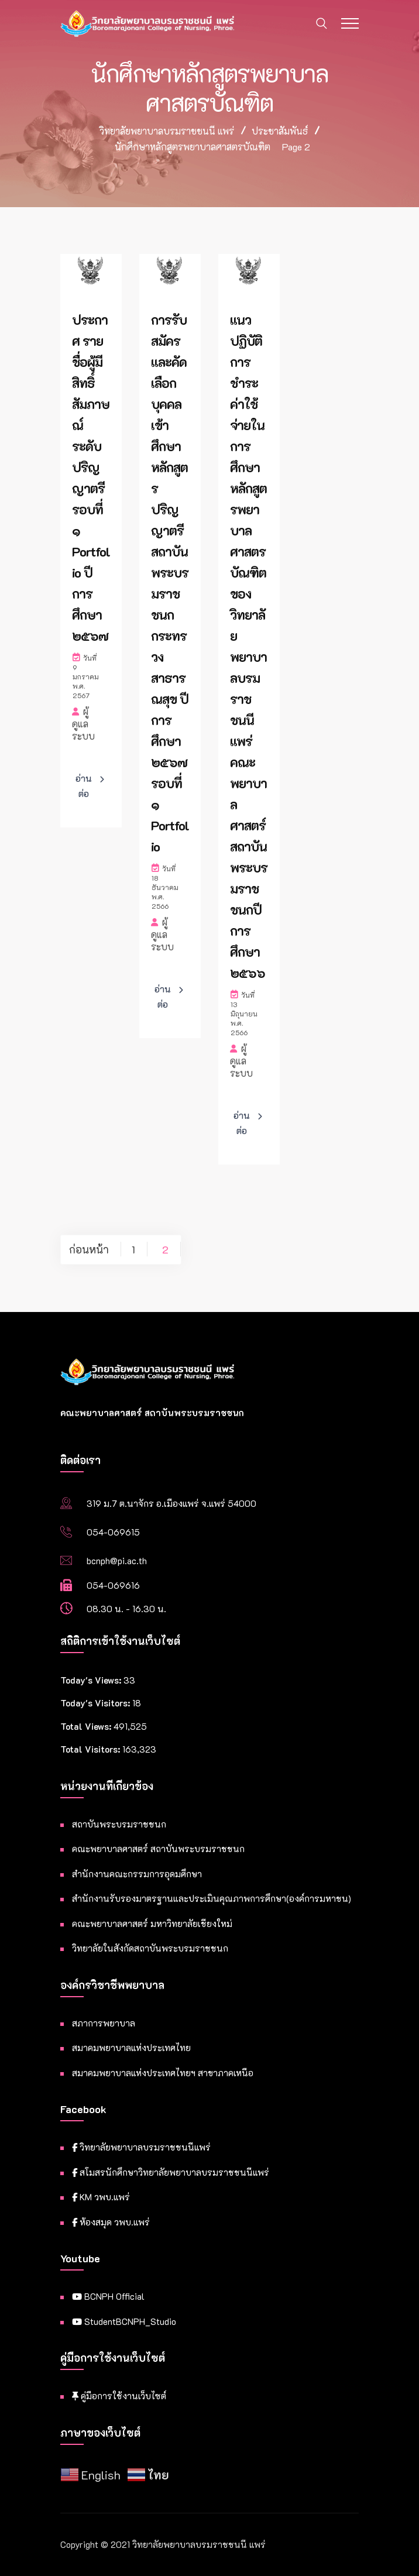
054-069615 (113, 1532)
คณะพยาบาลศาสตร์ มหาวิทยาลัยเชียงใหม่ (152, 1923)
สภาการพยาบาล (103, 2023)
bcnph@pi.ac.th (117, 1561)
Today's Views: (91, 1680)
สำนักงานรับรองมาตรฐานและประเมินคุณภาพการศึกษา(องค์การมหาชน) (211, 1898)
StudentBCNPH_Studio (124, 2321)
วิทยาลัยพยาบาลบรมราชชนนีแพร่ (141, 2147)
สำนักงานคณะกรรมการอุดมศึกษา (137, 1874)
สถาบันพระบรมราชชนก (119, 1824)
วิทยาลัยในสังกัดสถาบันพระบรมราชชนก (150, 1948)
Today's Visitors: (96, 1703)
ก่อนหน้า (89, 1249)
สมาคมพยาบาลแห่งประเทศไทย (131, 2047)
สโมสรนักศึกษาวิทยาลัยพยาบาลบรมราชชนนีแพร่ (170, 2172)
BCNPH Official (108, 2296)
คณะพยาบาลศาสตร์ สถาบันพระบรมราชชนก (158, 1848)
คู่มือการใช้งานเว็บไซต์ (119, 2396)
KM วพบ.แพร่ (101, 2197)
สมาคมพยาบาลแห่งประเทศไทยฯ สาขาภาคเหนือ (162, 2073)
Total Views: (87, 1726)
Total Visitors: (91, 1749)
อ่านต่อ (83, 785)
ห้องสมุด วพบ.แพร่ (111, 2222)
